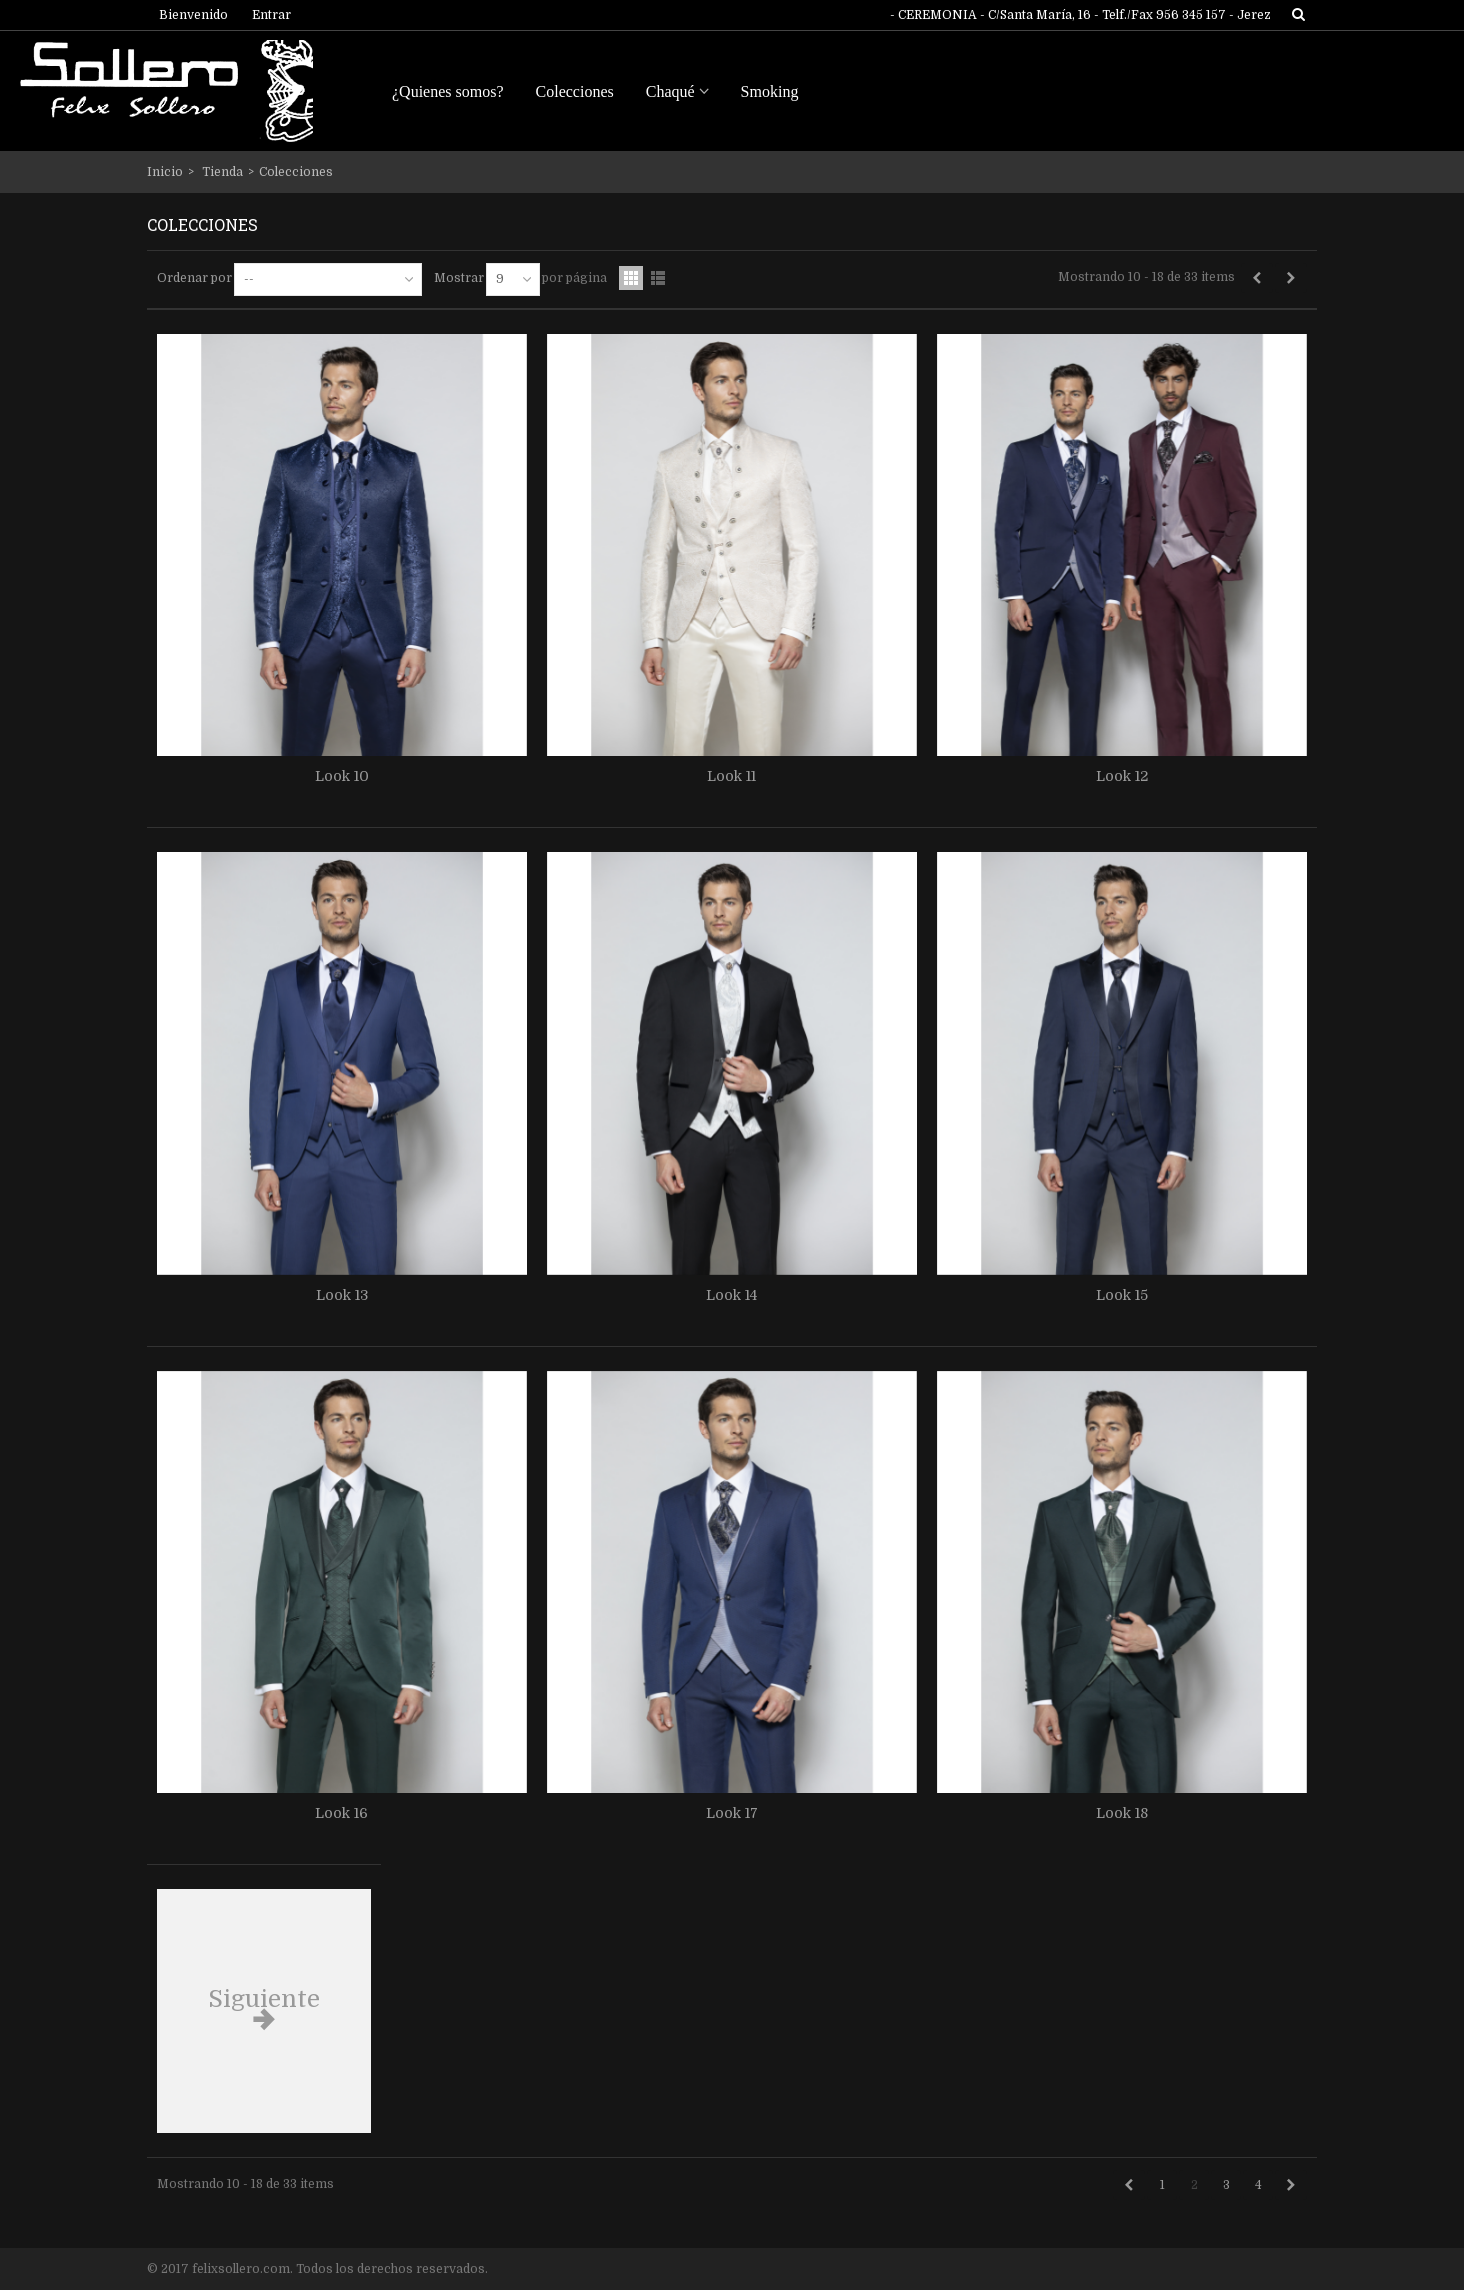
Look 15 (1122, 1295)
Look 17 (732, 1813)
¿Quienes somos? (448, 91)
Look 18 (1122, 1813)
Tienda (222, 172)
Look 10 (342, 776)
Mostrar (459, 278)
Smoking (770, 91)
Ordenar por (194, 278)
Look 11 (731, 776)
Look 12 (1122, 776)
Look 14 (731, 1295)
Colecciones (575, 91)
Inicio (165, 172)
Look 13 (342, 1295)
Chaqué (670, 91)
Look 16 (341, 1813)
